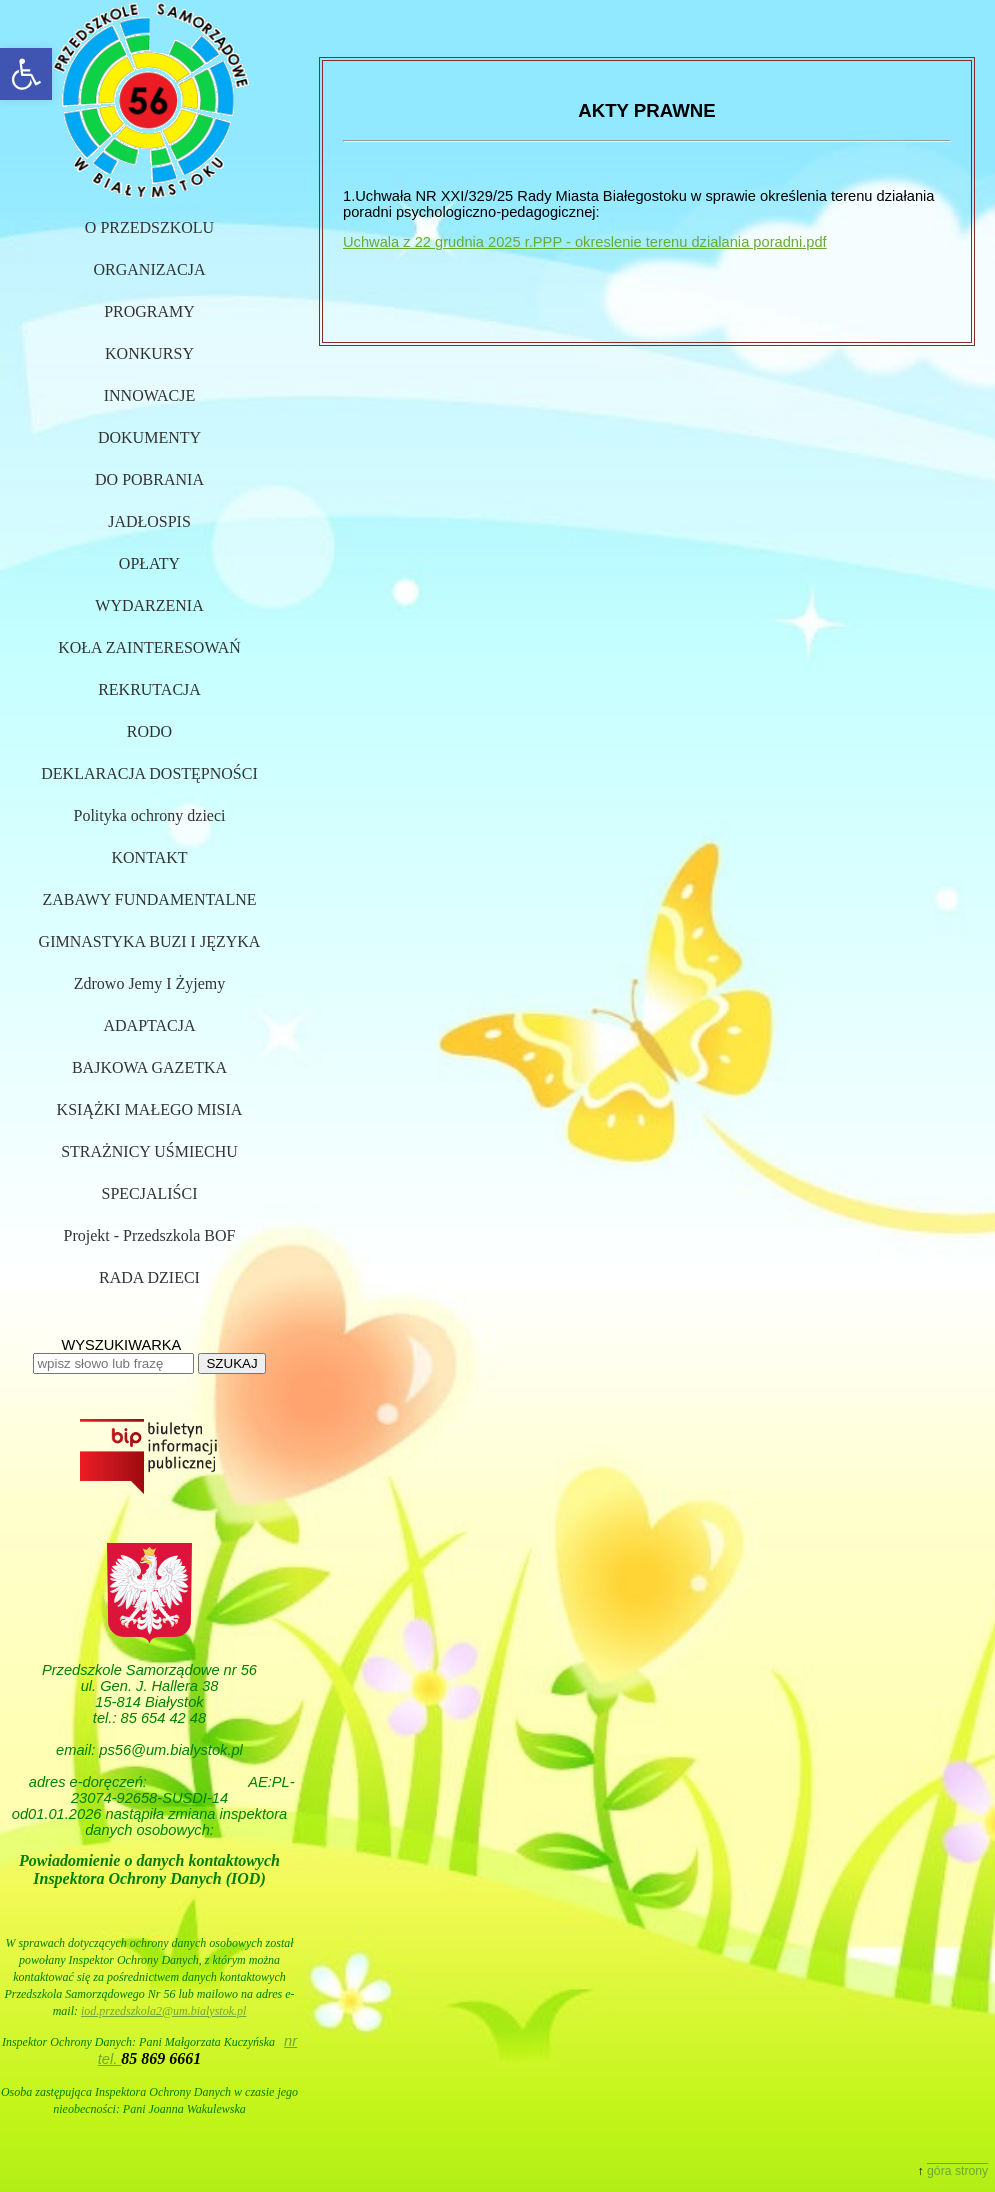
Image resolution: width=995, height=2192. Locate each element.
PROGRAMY (149, 311)
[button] (26, 74)
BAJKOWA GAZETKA (149, 1067)
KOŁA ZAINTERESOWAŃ (149, 647)
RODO (149, 731)
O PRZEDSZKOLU (149, 227)
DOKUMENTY (149, 437)
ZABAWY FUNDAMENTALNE (149, 899)
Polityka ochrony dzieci (150, 815)
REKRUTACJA (149, 689)
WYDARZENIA (149, 605)
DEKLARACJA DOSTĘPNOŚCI (149, 773)
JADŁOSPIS (149, 521)
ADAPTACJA (149, 1025)
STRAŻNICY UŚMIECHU (149, 1151)
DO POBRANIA (149, 479)
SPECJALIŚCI (149, 1193)
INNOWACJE (150, 395)
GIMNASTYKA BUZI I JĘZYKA (150, 941)
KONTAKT (149, 857)
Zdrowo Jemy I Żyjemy (150, 983)
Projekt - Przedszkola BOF (150, 1235)
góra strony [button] (957, 2171)
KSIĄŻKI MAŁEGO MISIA (150, 1109)
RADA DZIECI (149, 1277)
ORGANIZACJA (150, 269)
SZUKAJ (231, 1363)
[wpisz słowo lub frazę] (113, 1363)
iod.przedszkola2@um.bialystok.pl (163, 2011)
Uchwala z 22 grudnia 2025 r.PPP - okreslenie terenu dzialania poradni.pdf (585, 242)
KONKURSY (149, 353)
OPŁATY (149, 563)
